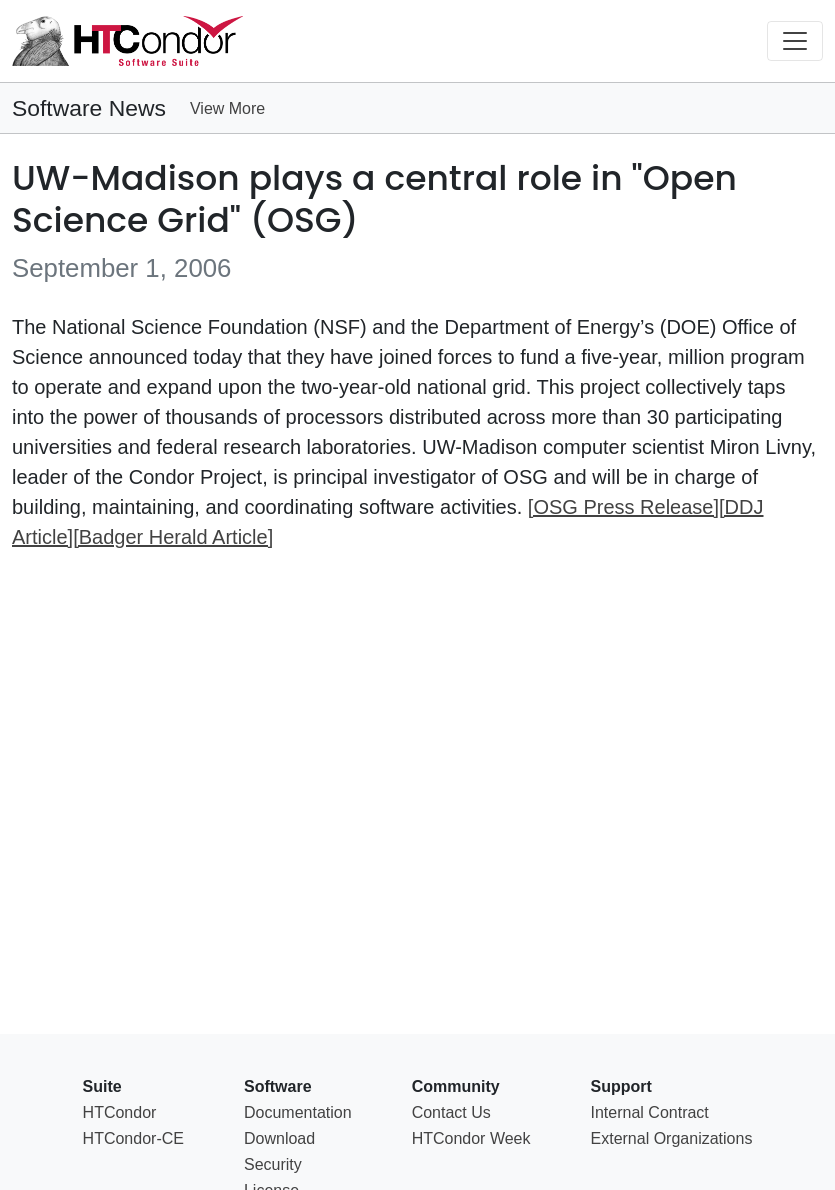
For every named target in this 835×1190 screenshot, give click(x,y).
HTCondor (120, 1112)
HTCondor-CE (133, 1138)
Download (279, 1138)
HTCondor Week (471, 1138)
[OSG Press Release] (623, 507)
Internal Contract (650, 1112)
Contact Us (451, 1112)
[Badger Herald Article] (173, 537)
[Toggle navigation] (795, 41)
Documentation (298, 1112)
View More (227, 108)
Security (273, 1164)
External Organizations (672, 1138)
